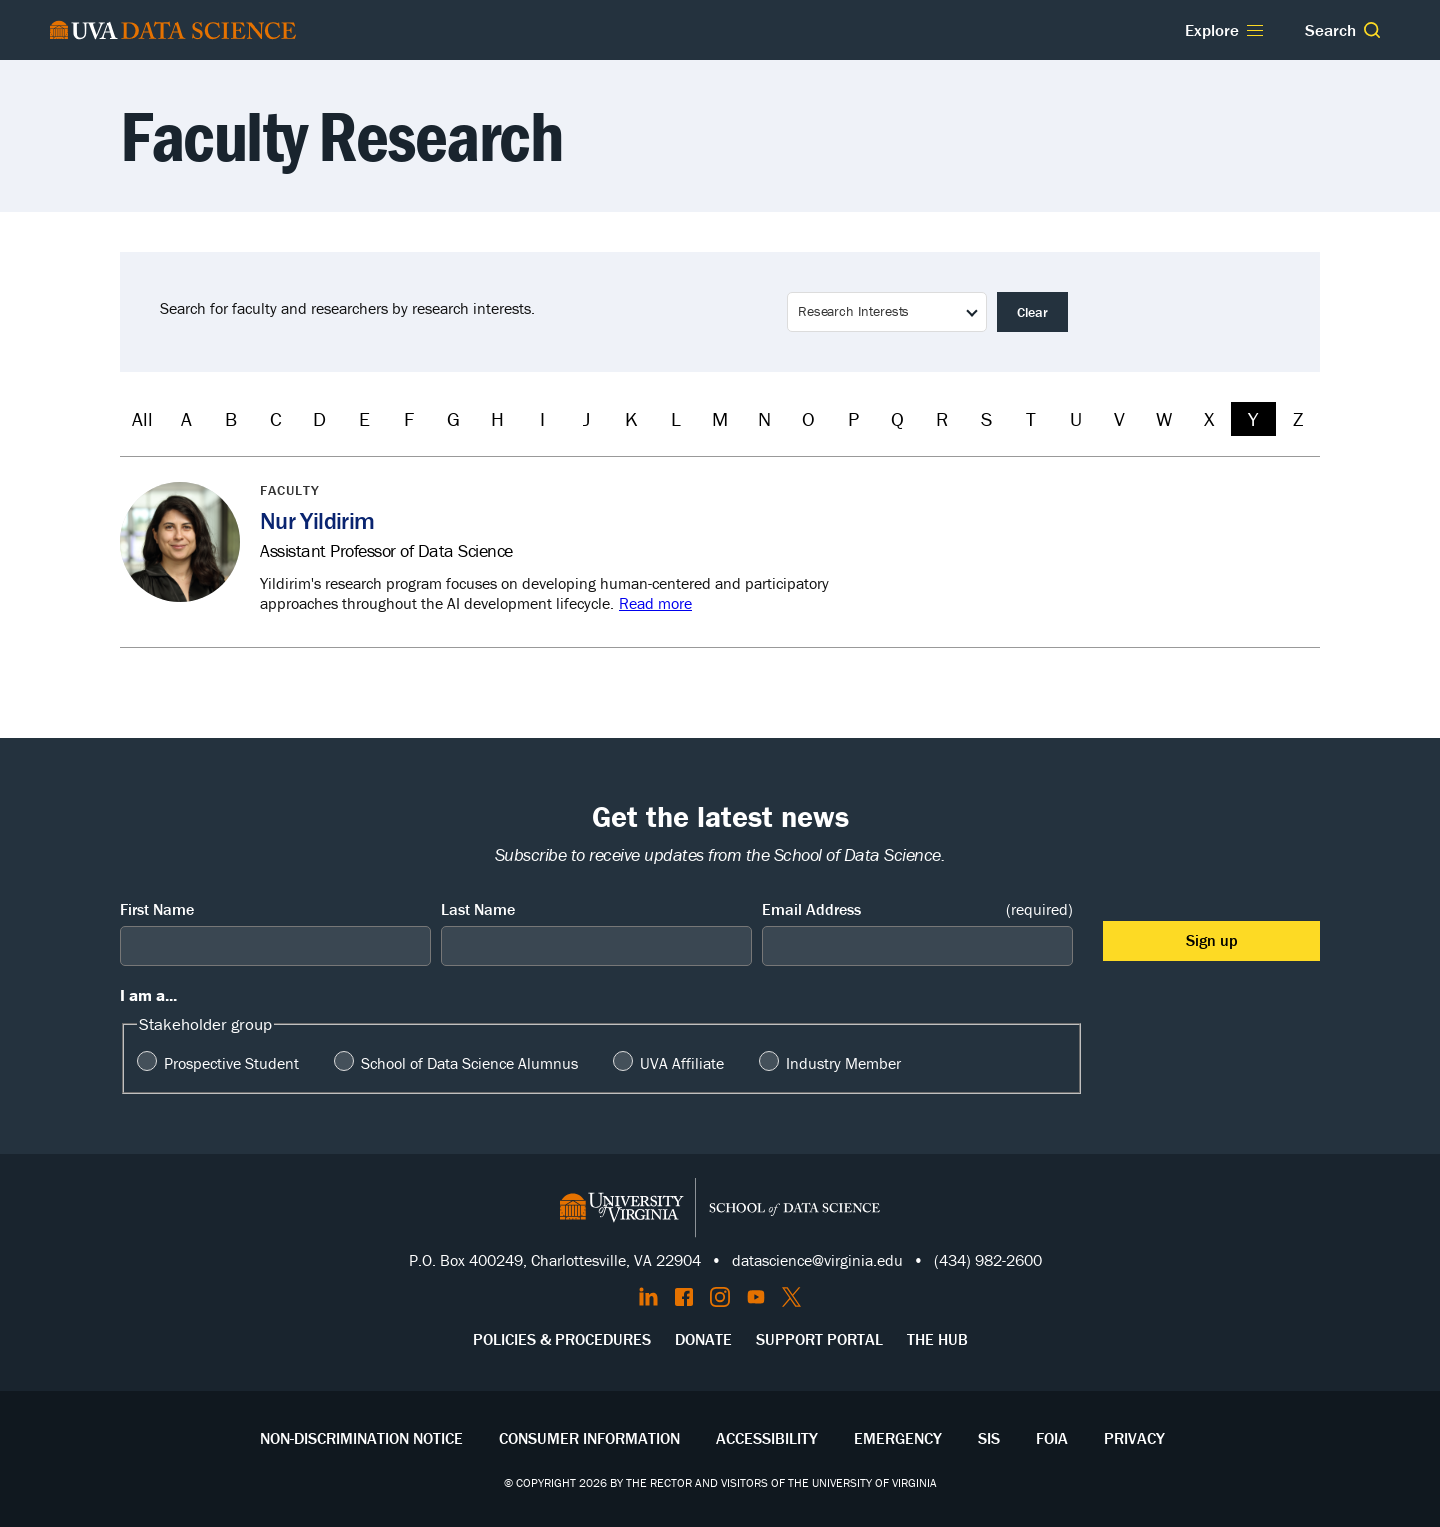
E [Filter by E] (364, 418)
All (142, 418)
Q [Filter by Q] (897, 418)
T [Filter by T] (1031, 418)
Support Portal (819, 1339)
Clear (1032, 312)
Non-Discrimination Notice (361, 1438)
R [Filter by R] (942, 418)
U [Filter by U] (1076, 418)
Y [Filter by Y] (1253, 418)
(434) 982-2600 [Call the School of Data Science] (988, 1260)
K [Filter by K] (631, 418)
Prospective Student (231, 1063)
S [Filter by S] (986, 418)
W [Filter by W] (1164, 418)
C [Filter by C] (276, 418)
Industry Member (843, 1063)
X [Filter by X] (1209, 418)
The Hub (937, 1339)
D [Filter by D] (319, 418)
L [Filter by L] (676, 418)
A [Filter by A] (186, 418)
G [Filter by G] (453, 418)
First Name (157, 909)
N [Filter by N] (764, 418)
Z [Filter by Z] (1298, 418)
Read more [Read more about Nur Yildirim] (655, 603)
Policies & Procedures (562, 1339)
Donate (703, 1339)
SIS (989, 1438)
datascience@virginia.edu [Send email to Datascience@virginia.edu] (817, 1260)
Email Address (917, 909)
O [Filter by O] (808, 418)
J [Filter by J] (586, 418)
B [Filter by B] (231, 418)
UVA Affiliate (682, 1063)
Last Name (478, 909)
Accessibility (767, 1438)
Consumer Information (589, 1438)
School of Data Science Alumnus (469, 1063)
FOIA (1052, 1438)
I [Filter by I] (542, 418)
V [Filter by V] (1119, 418)
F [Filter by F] (409, 418)
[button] (1372, 30)
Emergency (898, 1438)
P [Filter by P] (853, 418)
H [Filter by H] (497, 418)
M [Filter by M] (720, 418)
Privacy (1134, 1438)
